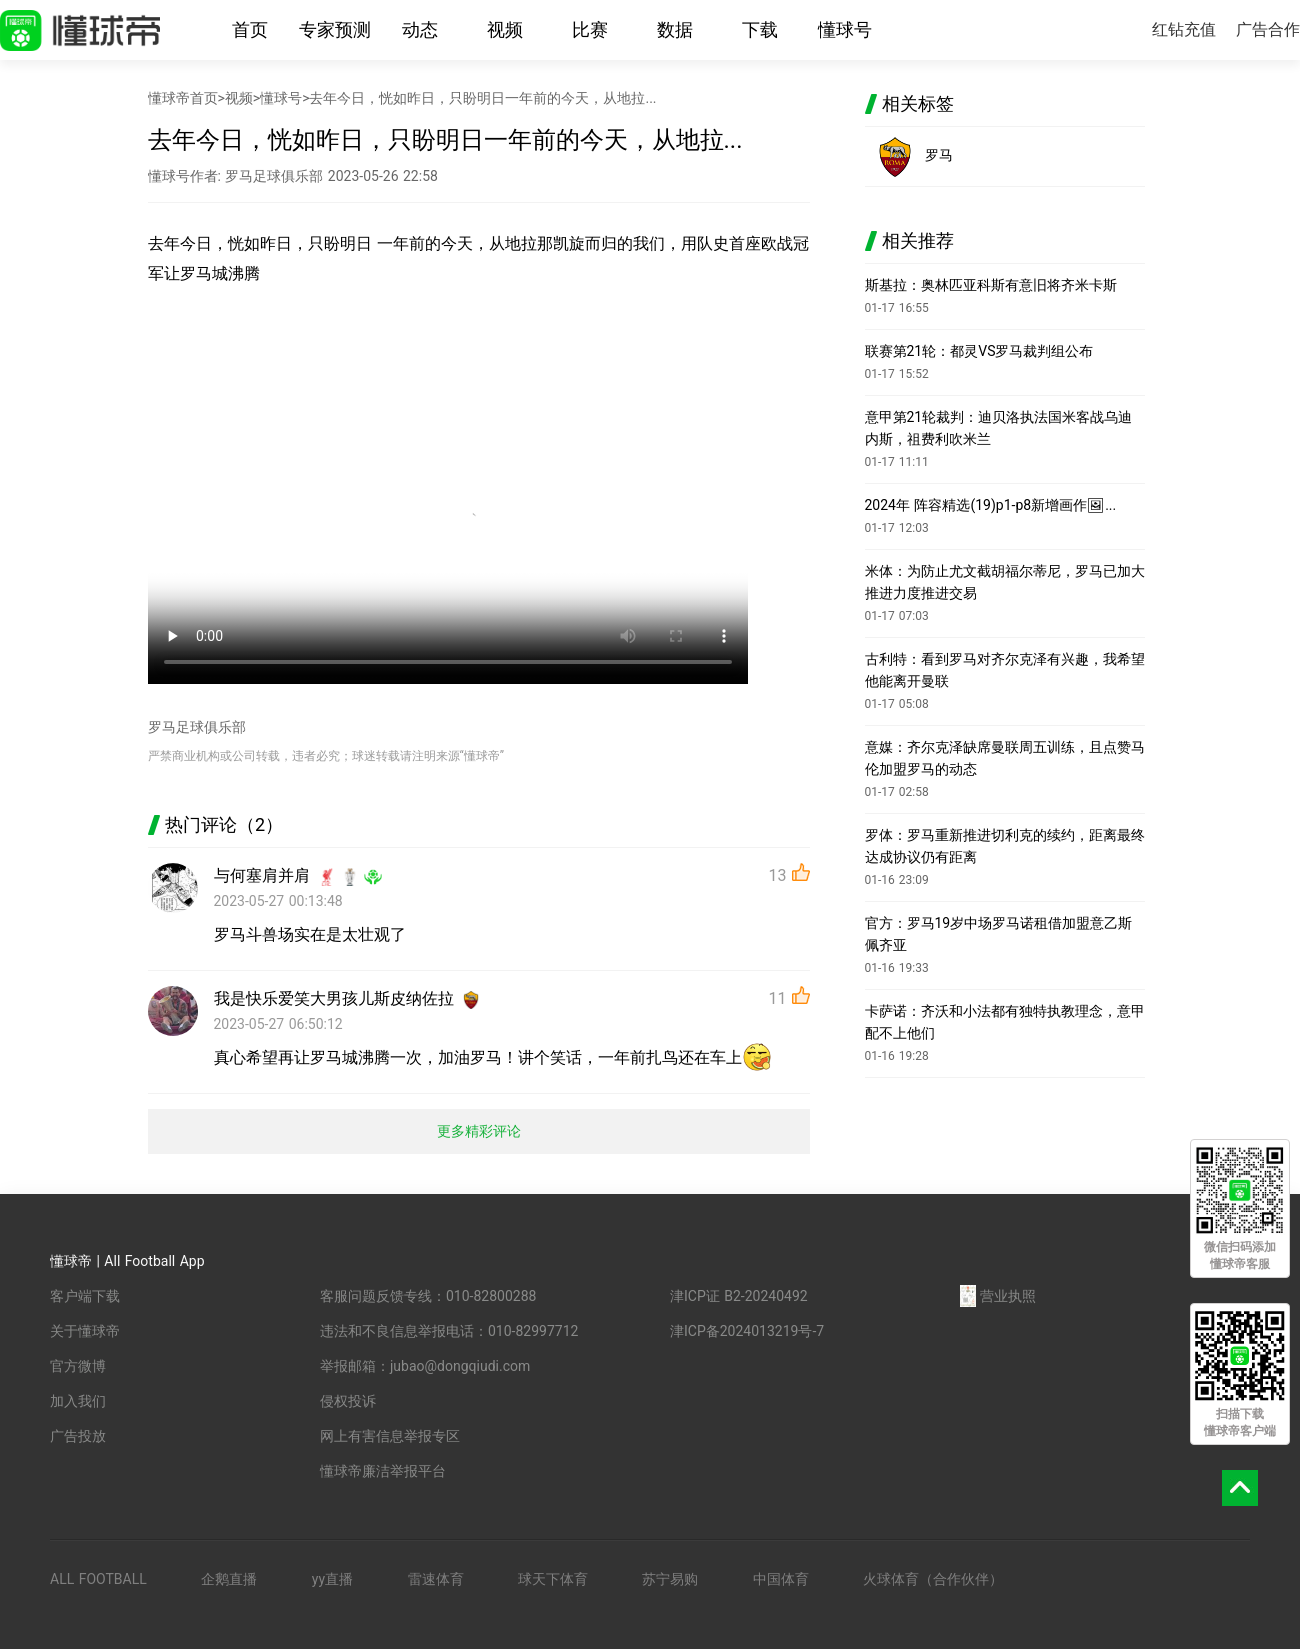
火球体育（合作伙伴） (933, 1579)
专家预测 (335, 29)
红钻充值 (1184, 29)
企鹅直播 (229, 1579)
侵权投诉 (348, 1401)
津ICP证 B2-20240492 (739, 1296)
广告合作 (1268, 29)
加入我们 (78, 1401)
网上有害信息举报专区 (390, 1436)
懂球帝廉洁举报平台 (383, 1471)
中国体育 (781, 1579)
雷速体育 (436, 1579)
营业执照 (998, 1296)
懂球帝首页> (186, 98)
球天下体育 (553, 1579)
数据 (675, 29)
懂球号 (845, 29)
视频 (505, 29)
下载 (760, 29)
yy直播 (332, 1579)
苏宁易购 (670, 1579)
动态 (420, 29)
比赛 (590, 29)
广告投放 (78, 1436)
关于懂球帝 (85, 1331)
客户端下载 (85, 1296)
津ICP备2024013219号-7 (747, 1331)
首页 (250, 29)
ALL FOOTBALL (98, 1579)
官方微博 (78, 1366)
